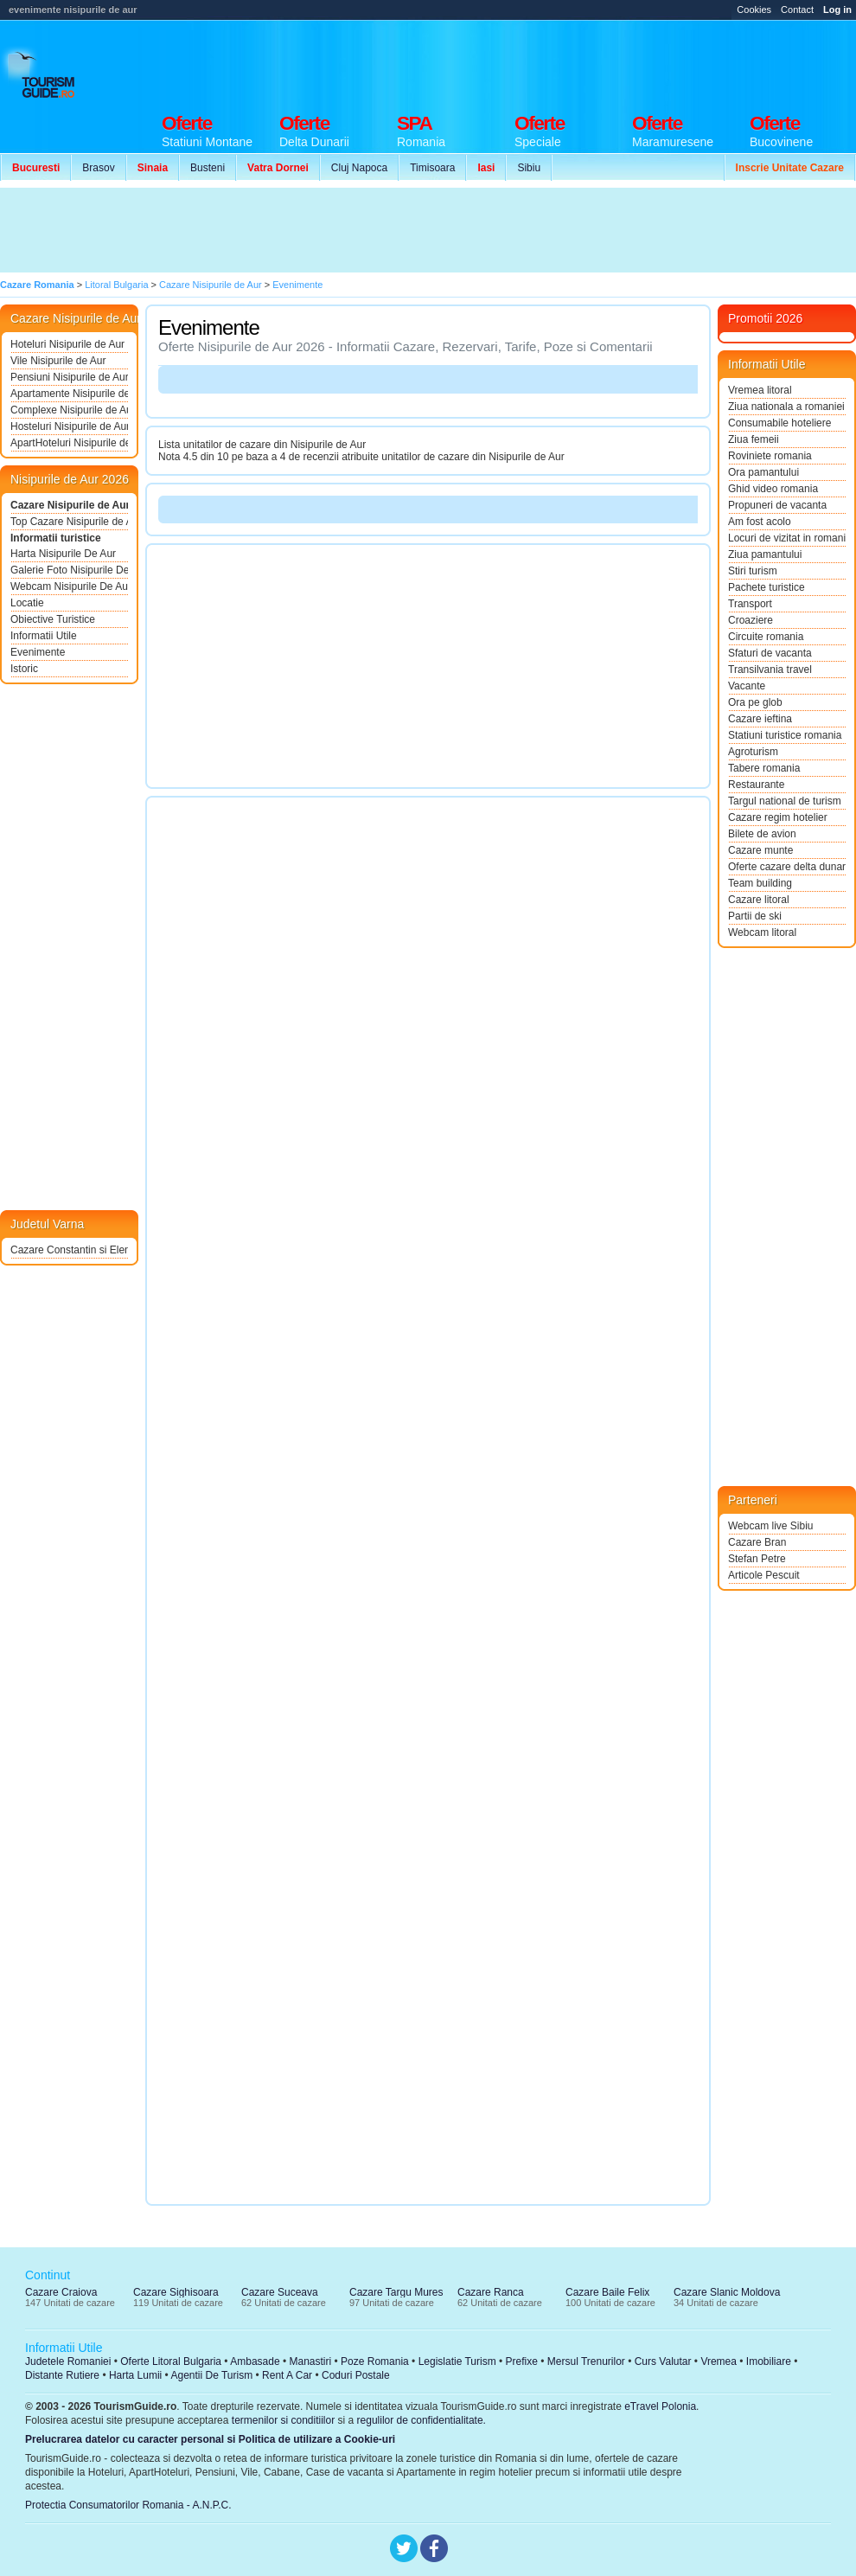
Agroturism (753, 752)
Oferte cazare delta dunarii (787, 867)
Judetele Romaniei (68, 2361)
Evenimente (37, 652)
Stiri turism (752, 571)
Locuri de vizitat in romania (787, 538)
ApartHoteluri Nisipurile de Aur (69, 443)
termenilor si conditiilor (283, 2420)
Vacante (746, 686)
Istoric (24, 669)
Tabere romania (764, 768)
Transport (750, 604)
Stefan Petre (757, 1559)
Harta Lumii (135, 2375)
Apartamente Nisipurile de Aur (69, 394)
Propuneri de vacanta (777, 505)
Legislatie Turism (457, 2361)
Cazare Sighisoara (176, 2292)
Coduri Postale (356, 2375)
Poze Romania (375, 2361)
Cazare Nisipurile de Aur (69, 505)
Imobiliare (768, 2361)
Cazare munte (760, 850)
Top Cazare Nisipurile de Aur (69, 522)
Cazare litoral (758, 900)
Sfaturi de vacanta (770, 653)
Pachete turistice (766, 587)
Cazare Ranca (490, 2292)
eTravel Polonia (660, 2406)
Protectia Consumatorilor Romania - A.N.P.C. (128, 2505)
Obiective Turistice (52, 619)
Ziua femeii (753, 439)
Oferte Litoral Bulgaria (170, 2361)
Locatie (27, 603)
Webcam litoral (762, 932)
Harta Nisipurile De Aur (63, 554)
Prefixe (522, 2361)
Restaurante (756, 785)
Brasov (98, 168)
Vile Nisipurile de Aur (58, 361)
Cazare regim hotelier (777, 817)
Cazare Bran (757, 1542)
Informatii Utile (43, 636)
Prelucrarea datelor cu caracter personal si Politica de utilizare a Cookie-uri (210, 2439)
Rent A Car (287, 2375)
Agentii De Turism (212, 2375)
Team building (760, 883)
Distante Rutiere (62, 2375)
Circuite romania (765, 637)
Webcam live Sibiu (770, 1526)
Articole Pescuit (764, 1575)
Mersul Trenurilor (586, 2361)
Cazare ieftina (760, 719)
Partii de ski (755, 916)
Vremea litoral (760, 390)
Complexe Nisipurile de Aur (69, 410)
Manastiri (310, 2361)
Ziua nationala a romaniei (786, 406)
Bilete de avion (762, 834)
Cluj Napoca (359, 168)
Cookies (754, 9)
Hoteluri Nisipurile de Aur (67, 344)
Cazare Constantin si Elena (69, 1250)
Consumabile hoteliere (779, 423)
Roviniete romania (770, 456)
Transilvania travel (770, 669)
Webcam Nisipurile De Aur (69, 586)
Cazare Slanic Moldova (727, 2292)
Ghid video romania (773, 489)
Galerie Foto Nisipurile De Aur (69, 570)
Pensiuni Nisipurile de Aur (69, 377)
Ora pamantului (763, 472)
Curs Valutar (663, 2361)
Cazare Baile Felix (607, 2292)
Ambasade (254, 2361)
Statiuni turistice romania (784, 735)
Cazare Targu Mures (396, 2292)
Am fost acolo (759, 522)
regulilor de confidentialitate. (421, 2420)
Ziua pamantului (765, 554)
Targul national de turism (784, 801)
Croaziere (750, 620)
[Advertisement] (318, 230)
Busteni (207, 168)
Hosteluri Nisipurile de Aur (69, 426)
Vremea (718, 2361)
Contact (797, 9)
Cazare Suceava (279, 2292)
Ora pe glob (755, 702)
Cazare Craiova (61, 2292)
